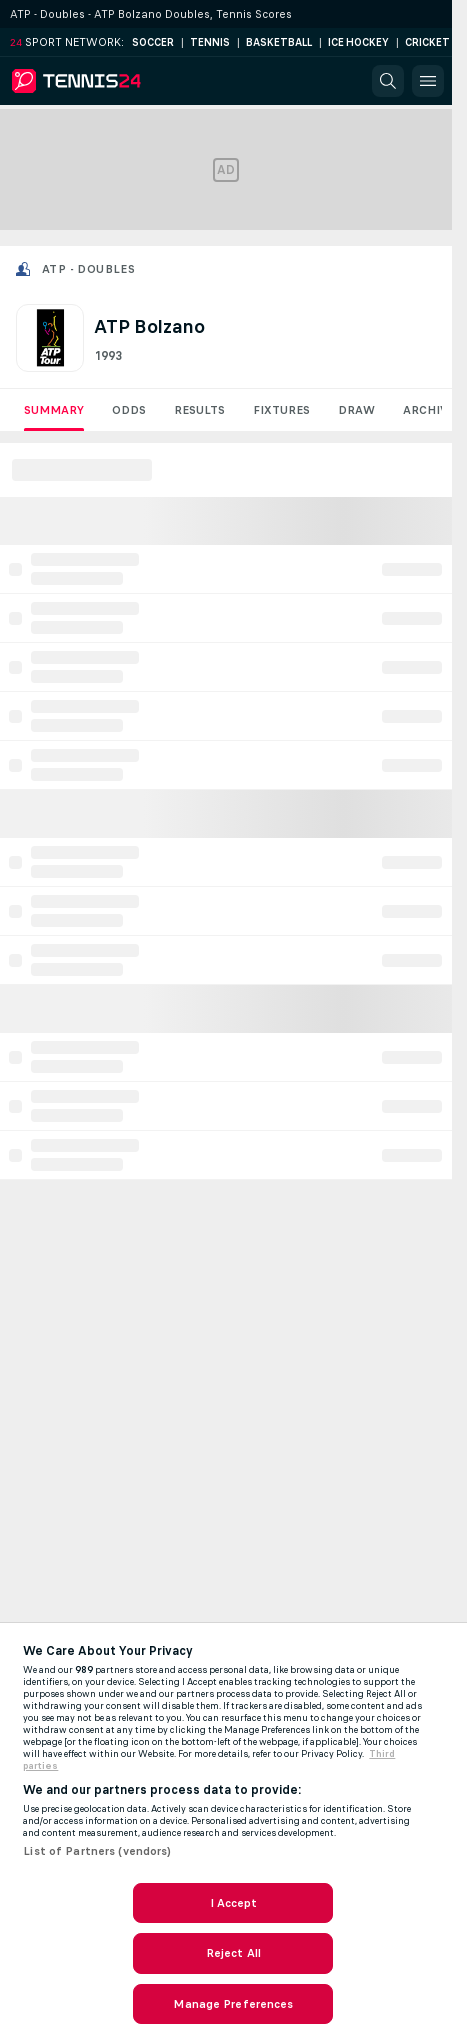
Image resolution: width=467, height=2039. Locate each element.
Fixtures (281, 410)
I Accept (234, 1903)
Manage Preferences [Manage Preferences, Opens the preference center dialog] (233, 2004)
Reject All (233, 1953)
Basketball (279, 42)
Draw (356, 410)
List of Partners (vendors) (97, 1851)
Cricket (427, 42)
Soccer (153, 42)
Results (199, 410)
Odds (129, 410)
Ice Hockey (358, 42)
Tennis (210, 42)
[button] (388, 81)
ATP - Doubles (88, 269)
